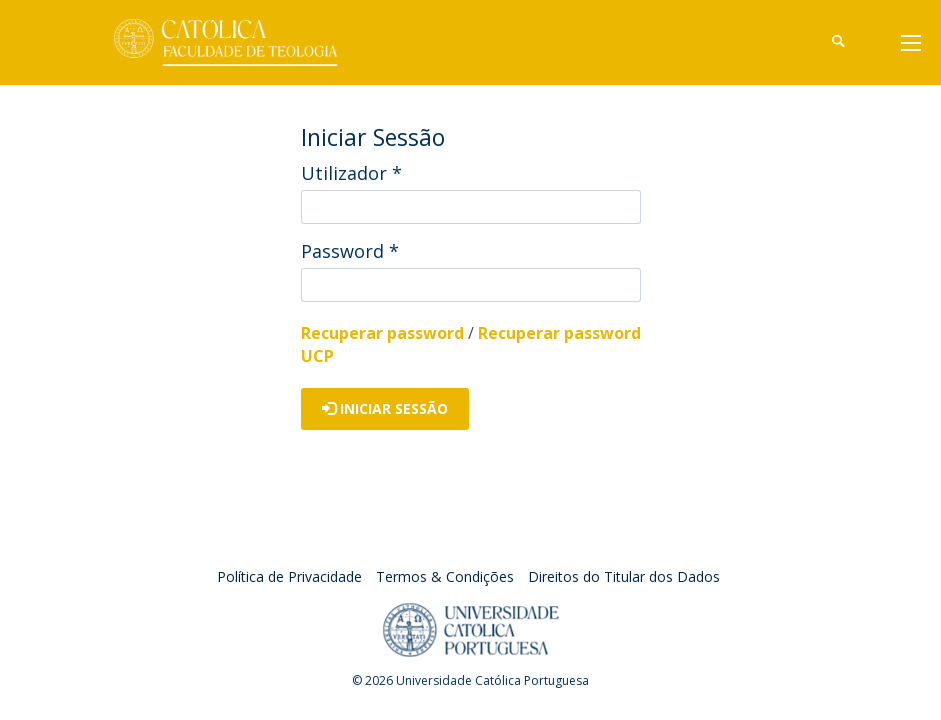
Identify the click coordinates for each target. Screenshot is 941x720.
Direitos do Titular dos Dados (624, 576)
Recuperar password (382, 333)
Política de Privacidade (289, 576)
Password (350, 251)
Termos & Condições (445, 576)
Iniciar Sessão (385, 408)
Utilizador (351, 173)
